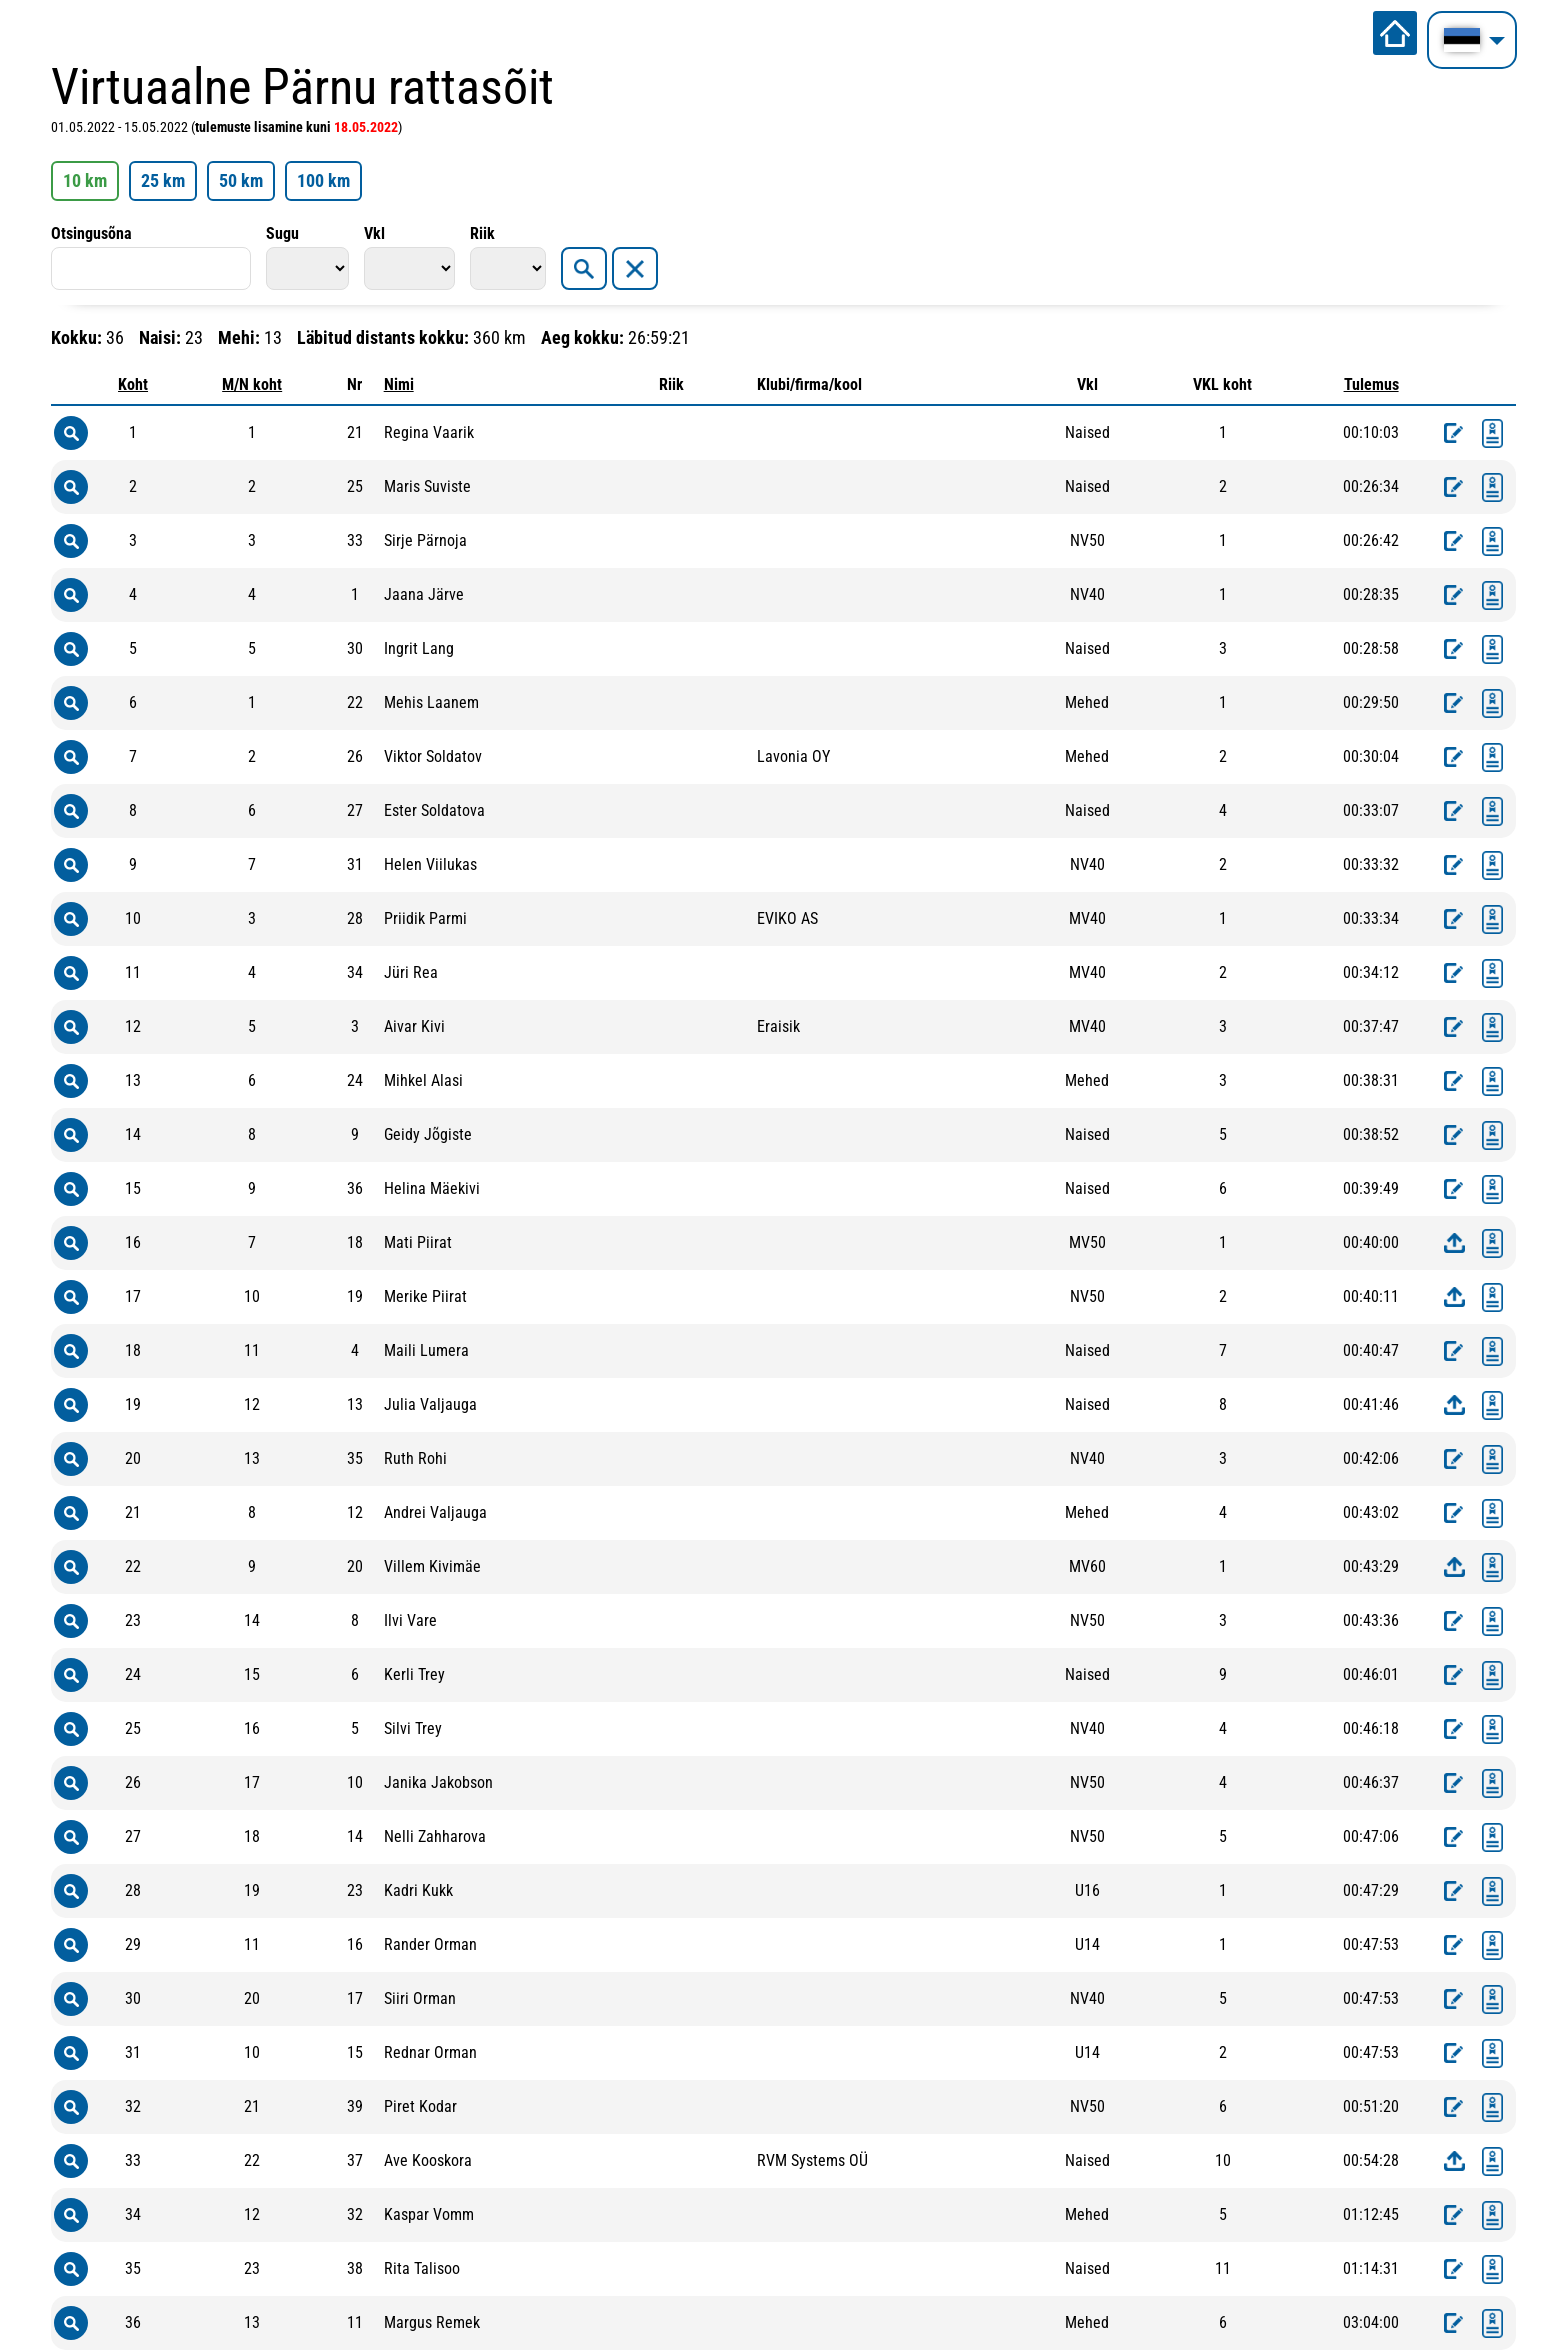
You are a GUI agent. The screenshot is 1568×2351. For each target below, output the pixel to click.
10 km (85, 180)
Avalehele (1395, 33)
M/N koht (252, 384)
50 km (241, 180)
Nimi (399, 384)
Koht (133, 384)
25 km (163, 180)
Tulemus (1371, 384)
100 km (323, 180)
